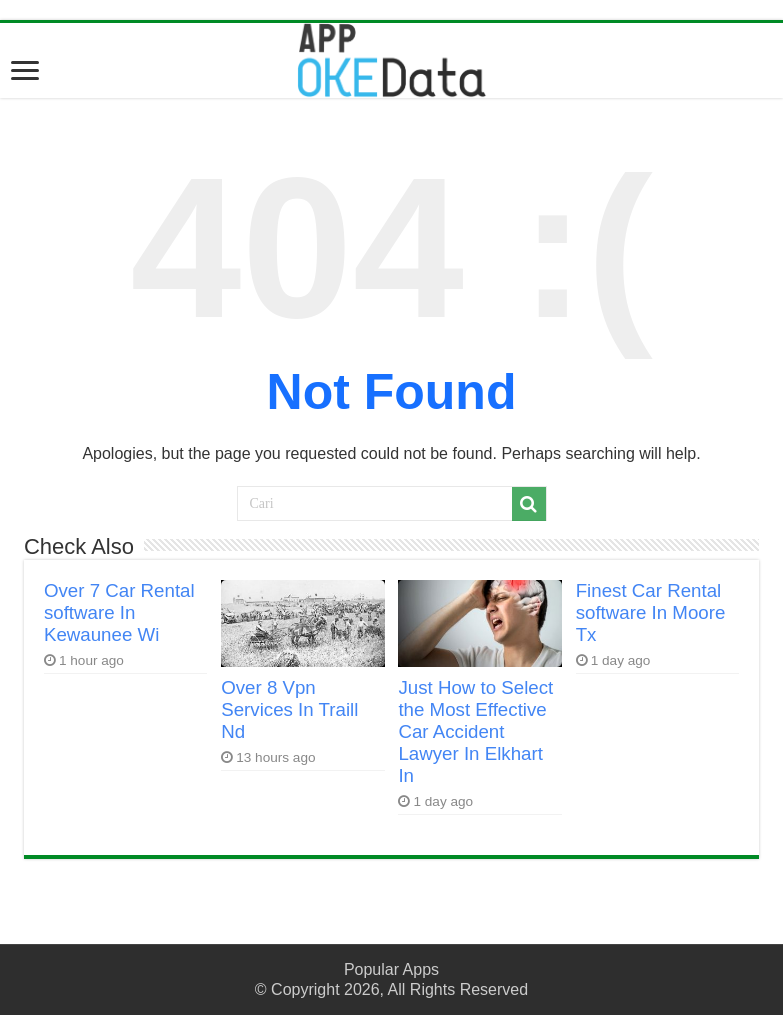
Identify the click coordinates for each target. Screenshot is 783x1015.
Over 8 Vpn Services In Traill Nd (289, 709)
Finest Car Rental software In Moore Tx (651, 612)
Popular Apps (391, 969)
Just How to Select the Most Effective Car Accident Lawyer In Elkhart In (475, 731)
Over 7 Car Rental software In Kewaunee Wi (119, 612)
